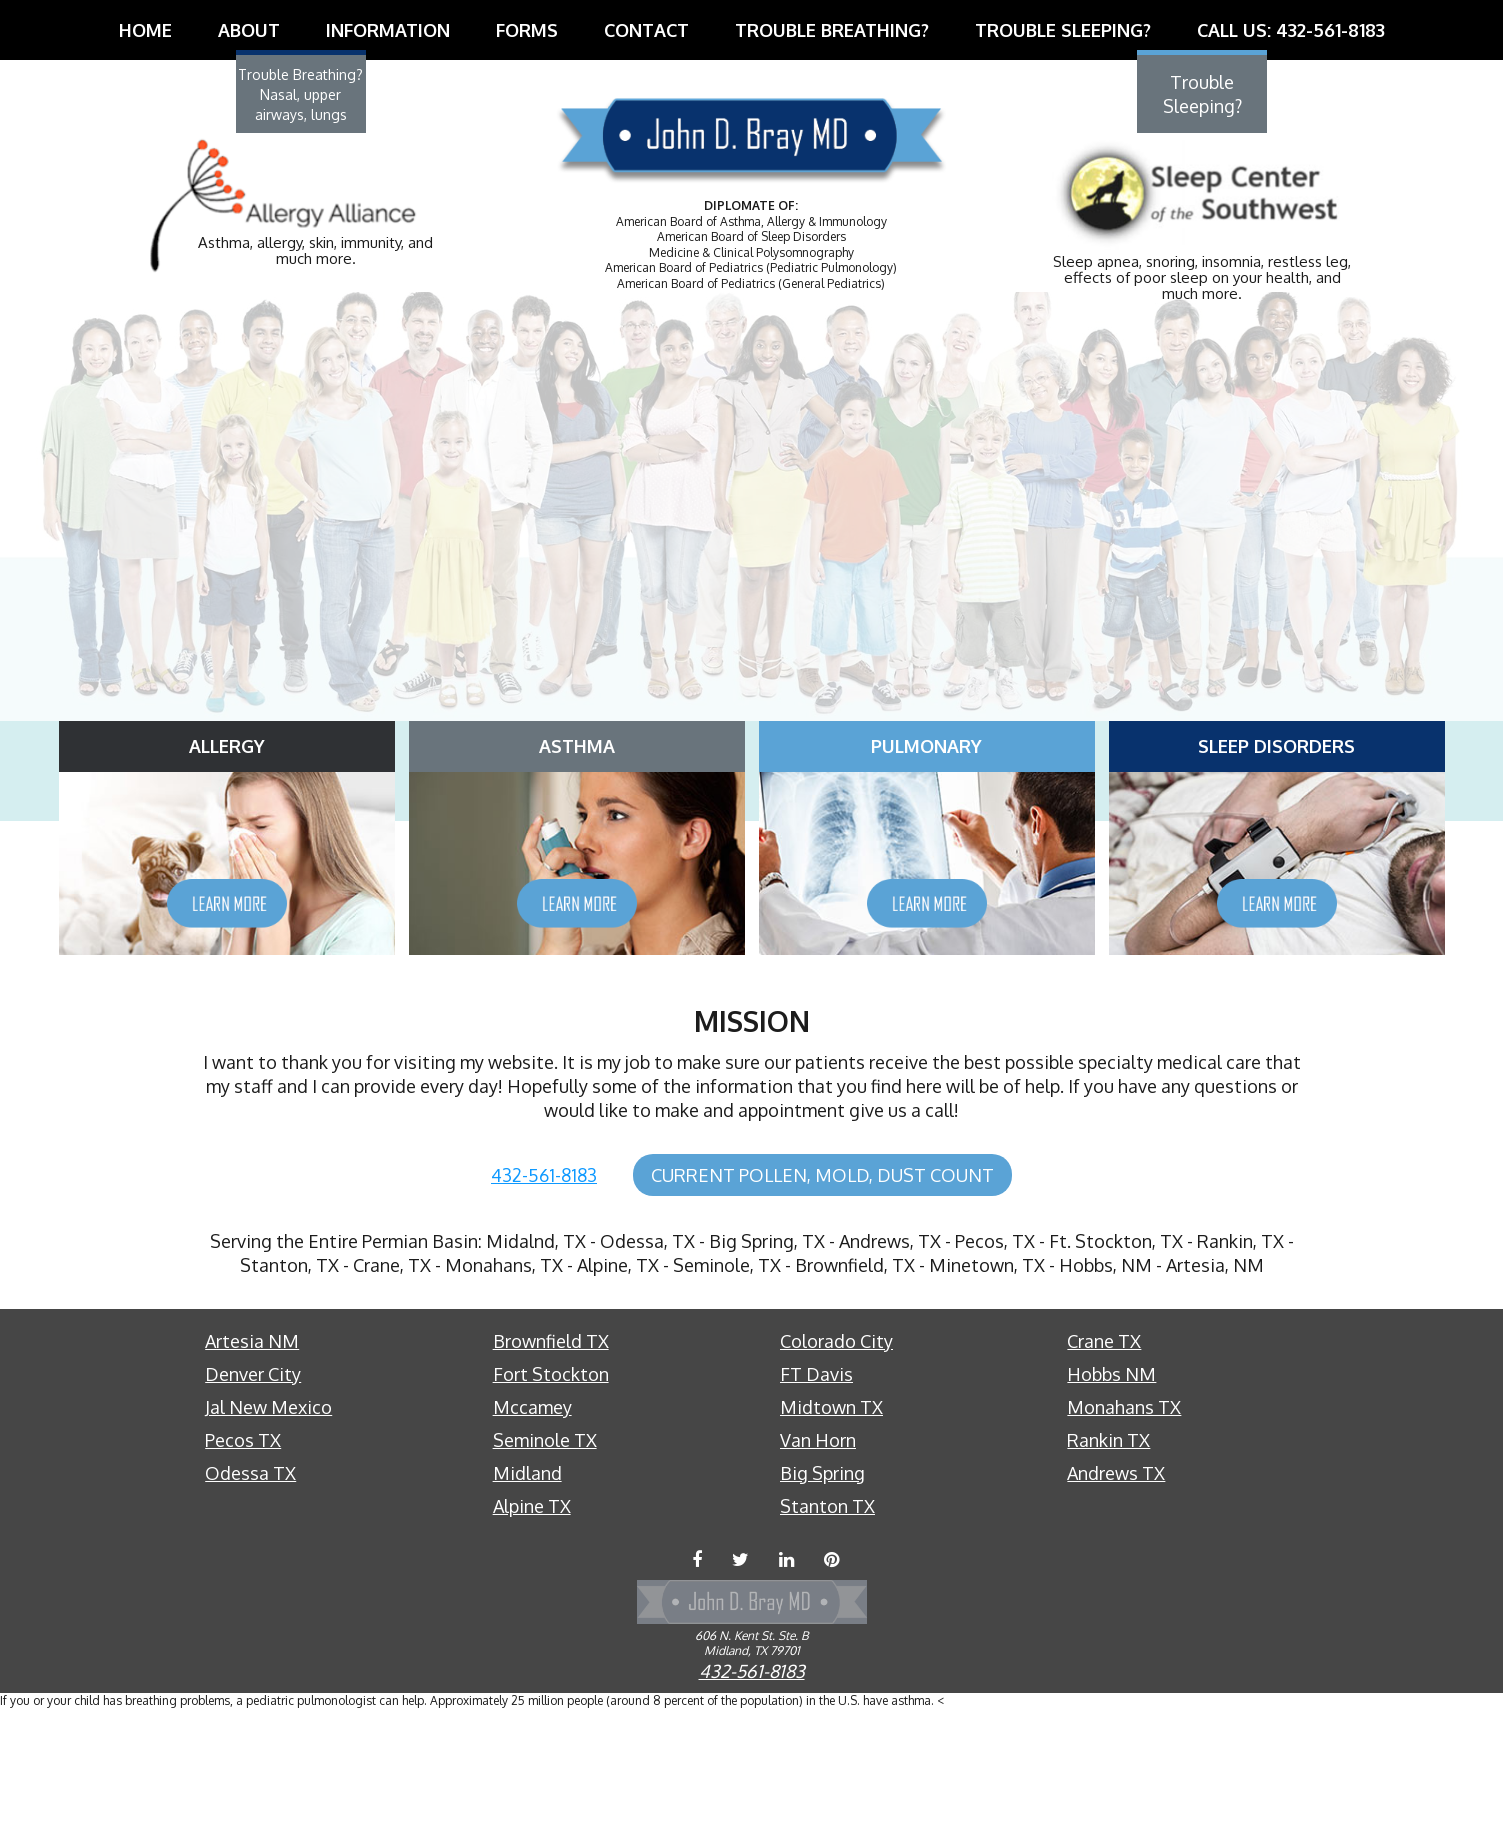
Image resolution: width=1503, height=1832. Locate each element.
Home (145, 30)
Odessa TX (250, 1601)
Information (388, 30)
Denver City (253, 1502)
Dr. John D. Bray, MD (752, 148)
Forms (527, 30)
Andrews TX (1116, 1601)
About (249, 30)
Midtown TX (831, 1535)
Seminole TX (545, 1568)
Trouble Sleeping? (1063, 30)
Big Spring (822, 1601)
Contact (646, 30)
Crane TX (1104, 1469)
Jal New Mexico (268, 1535)
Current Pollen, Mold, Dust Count (822, 1303)
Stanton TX (827, 1634)
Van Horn (818, 1568)
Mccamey (532, 1535)
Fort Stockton (551, 1502)
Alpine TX (532, 1634)
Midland (527, 1601)
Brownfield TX (551, 1469)
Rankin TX (1108, 1568)
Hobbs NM (1111, 1502)
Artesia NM (252, 1469)
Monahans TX (1124, 1535)
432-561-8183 (544, 1303)
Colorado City (836, 1469)
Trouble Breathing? (832, 30)
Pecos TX (243, 1568)
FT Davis (816, 1502)
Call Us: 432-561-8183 (1291, 30)
